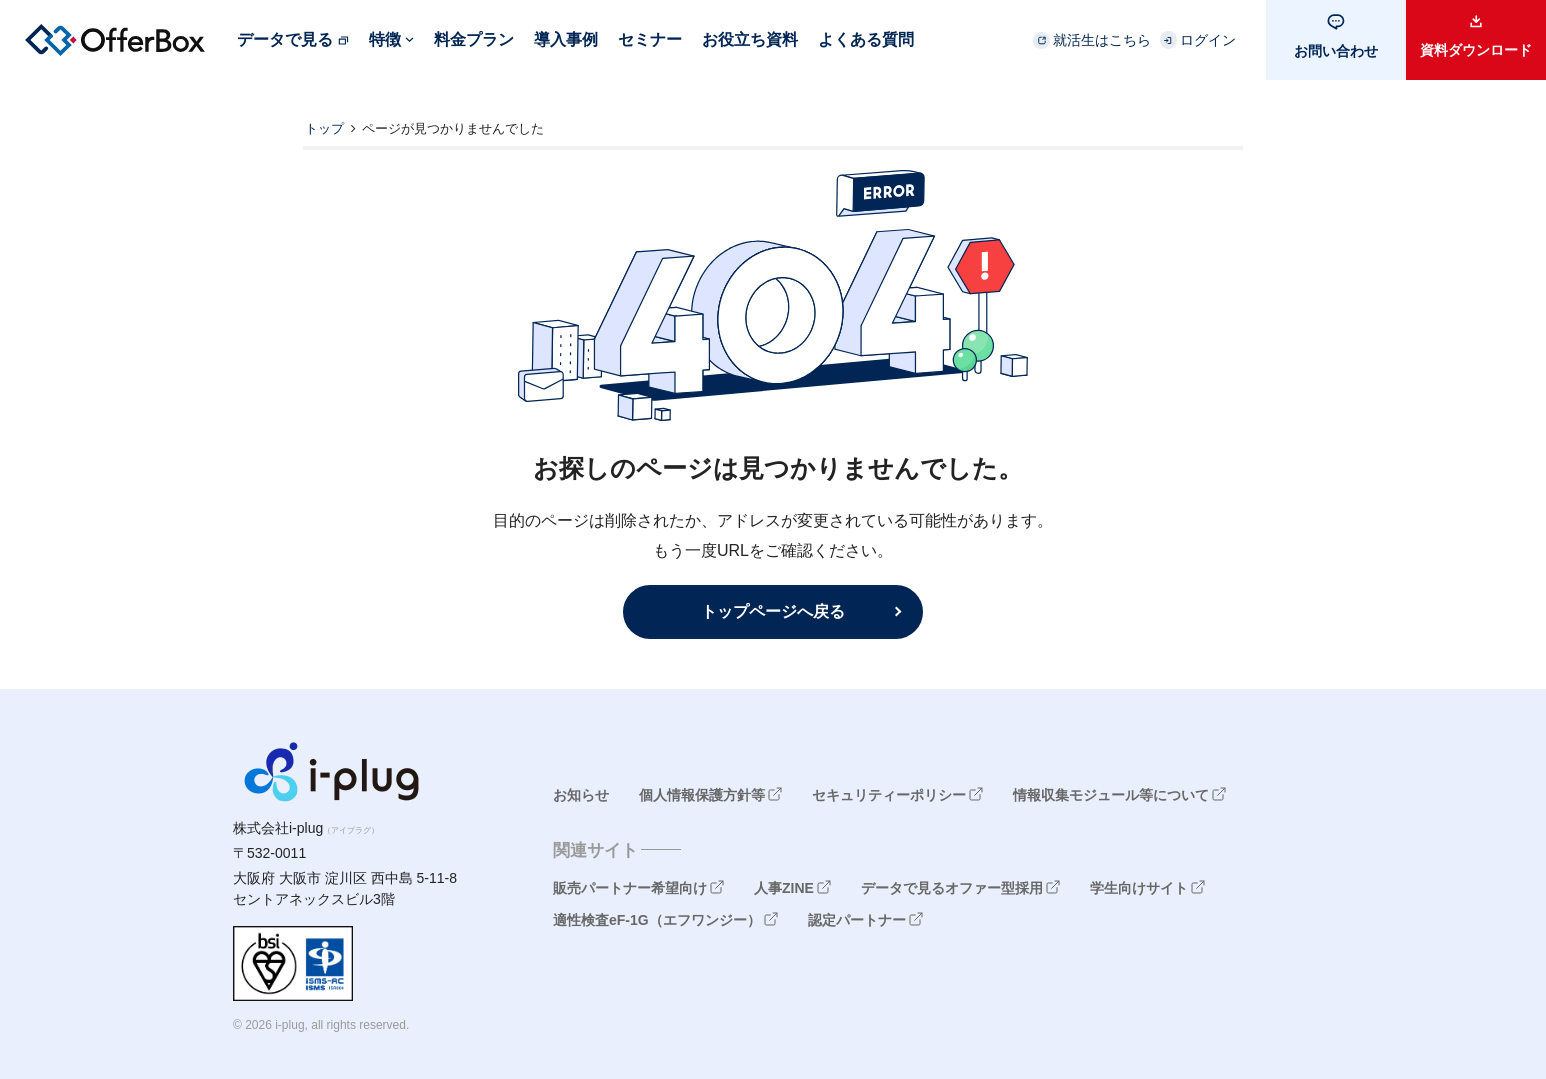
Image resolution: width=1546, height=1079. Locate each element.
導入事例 (566, 39)
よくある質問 (866, 39)
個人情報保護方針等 (702, 795)
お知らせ (581, 795)
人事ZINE (784, 888)
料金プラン (474, 39)
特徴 (385, 39)
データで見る (285, 39)
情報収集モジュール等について (1111, 795)
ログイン (1208, 40)
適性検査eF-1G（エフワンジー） (657, 920)
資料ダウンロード (1476, 50)
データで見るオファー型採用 (952, 888)
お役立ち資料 (750, 39)
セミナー (650, 39)
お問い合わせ (1336, 51)
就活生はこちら (1102, 40)
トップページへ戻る (773, 611)
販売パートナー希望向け (630, 888)
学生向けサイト (1139, 888)
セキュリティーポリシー (889, 795)
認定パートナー (857, 920)
